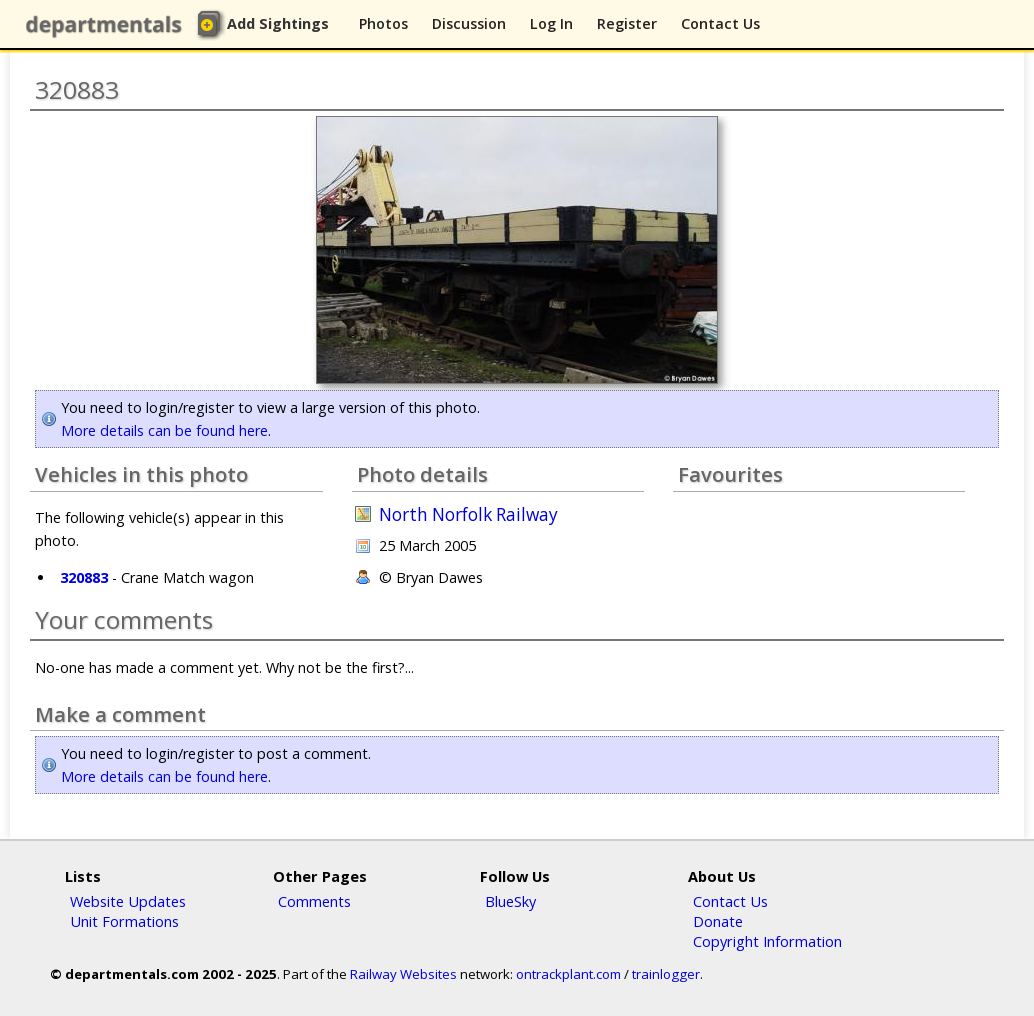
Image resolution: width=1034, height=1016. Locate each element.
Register (627, 23)
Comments (314, 901)
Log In (551, 23)
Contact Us (720, 23)
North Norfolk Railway (468, 514)
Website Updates (128, 901)
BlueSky (510, 901)
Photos (383, 23)
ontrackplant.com (568, 974)
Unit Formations (124, 921)
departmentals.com (108, 25)
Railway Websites (403, 974)
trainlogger (666, 974)
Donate (718, 921)
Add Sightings (278, 23)
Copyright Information (767, 941)
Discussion (469, 23)
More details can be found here (164, 430)
